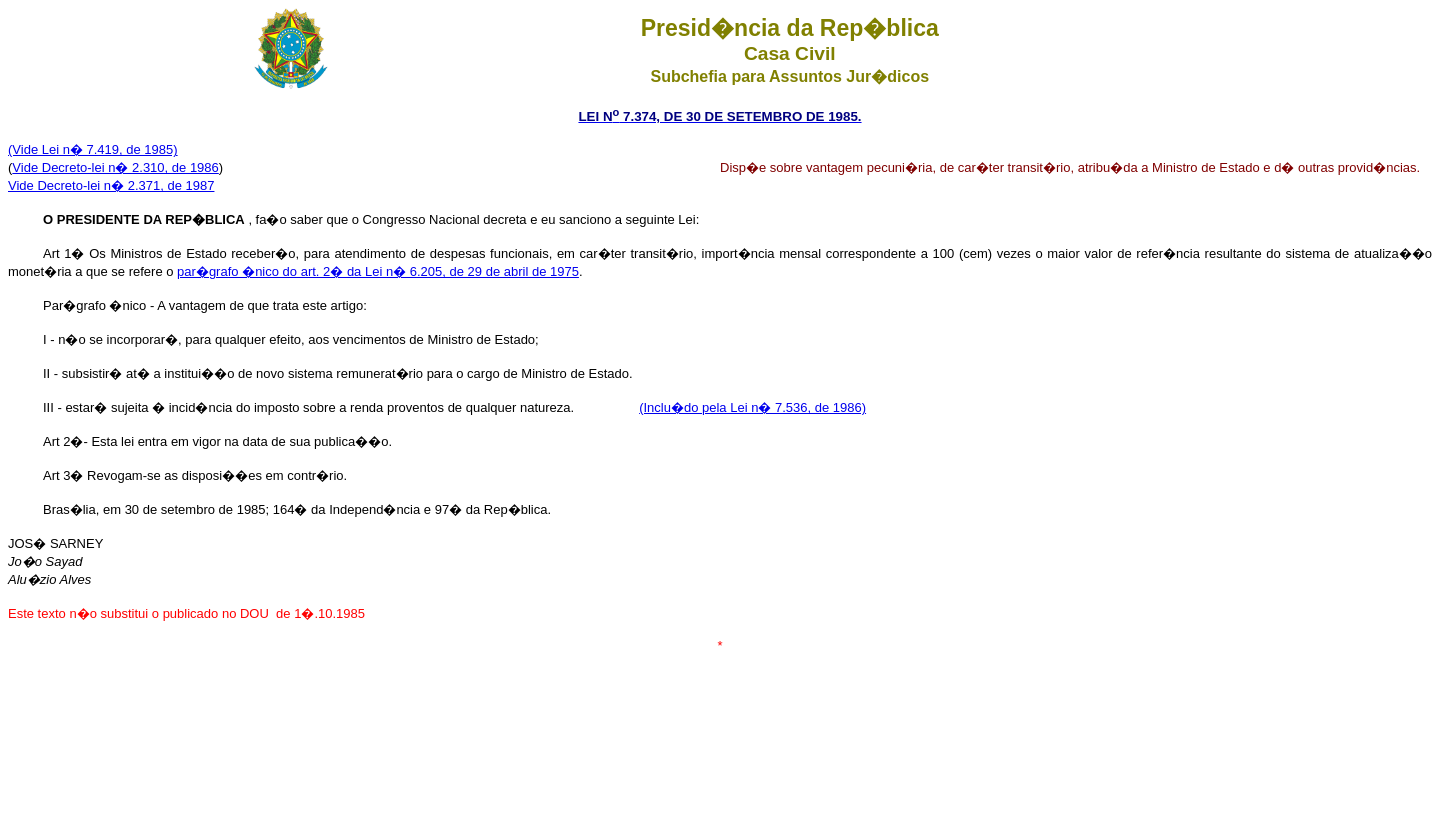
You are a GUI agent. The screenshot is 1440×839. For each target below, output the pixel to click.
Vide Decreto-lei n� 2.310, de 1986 (115, 167)
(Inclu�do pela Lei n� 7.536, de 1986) (752, 407)
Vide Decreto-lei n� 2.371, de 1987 (111, 185)
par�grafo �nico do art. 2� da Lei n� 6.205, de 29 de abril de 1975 (378, 271)
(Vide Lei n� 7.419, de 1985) (93, 149)
